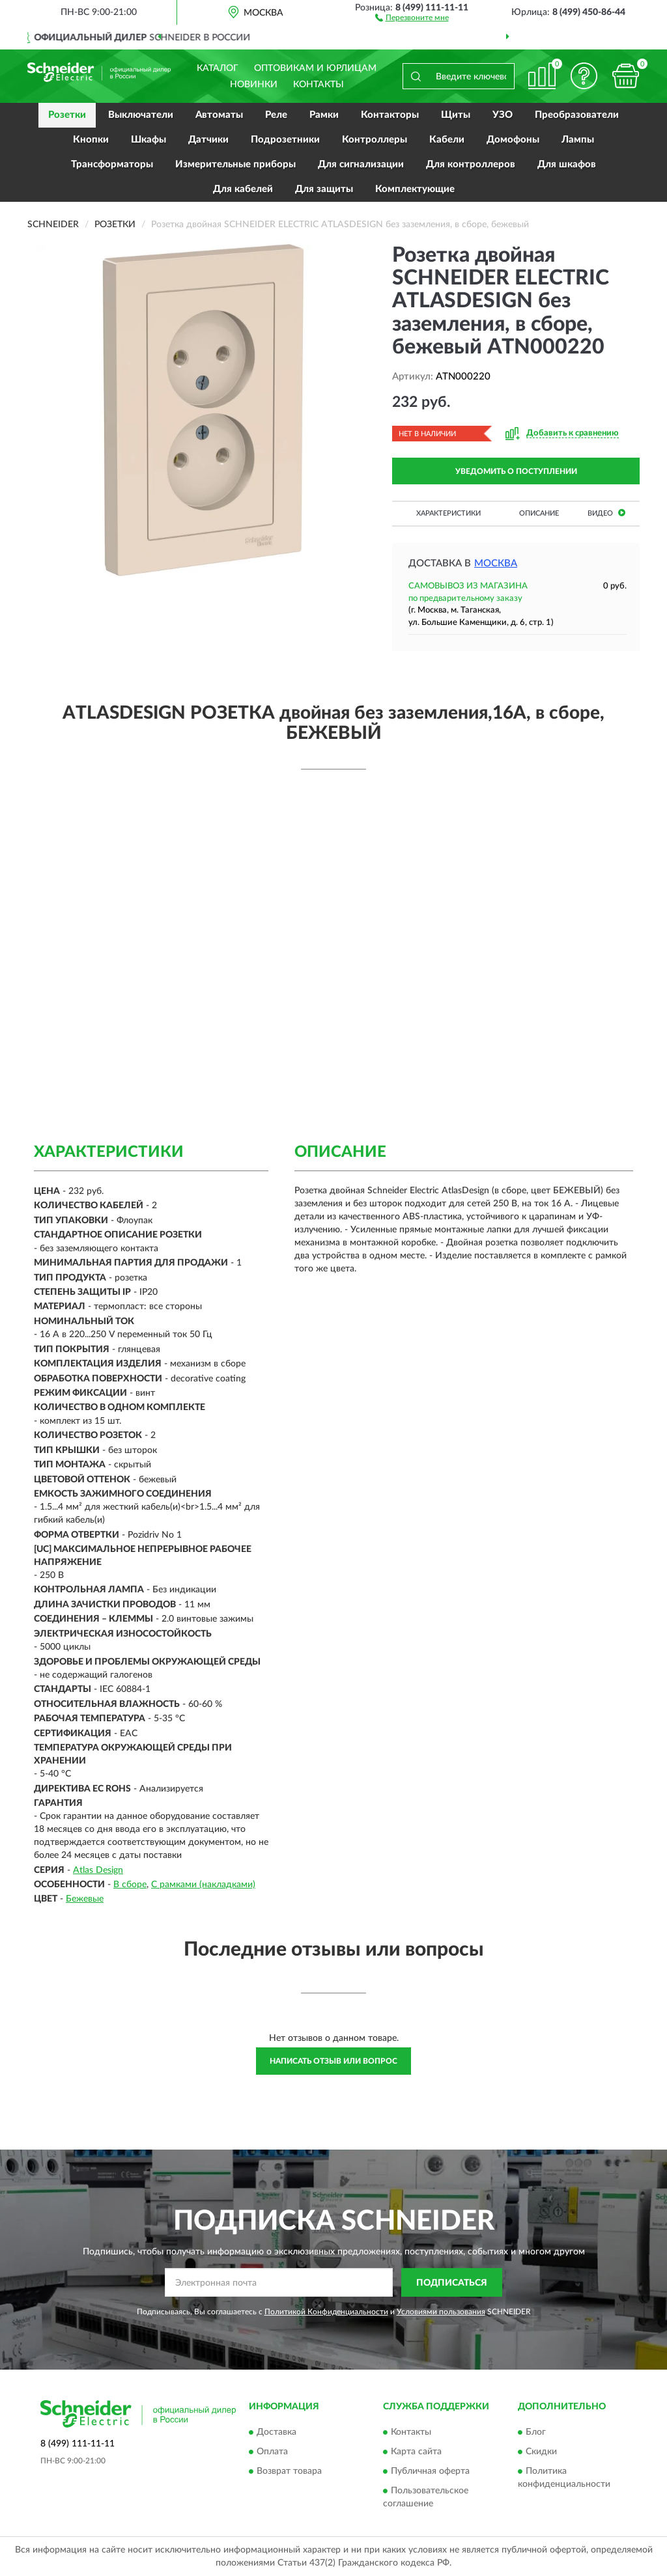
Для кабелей (243, 189)
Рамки (324, 115)
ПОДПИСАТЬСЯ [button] (451, 2283)
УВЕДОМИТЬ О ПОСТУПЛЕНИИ (516, 471)
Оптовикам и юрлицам (315, 68)
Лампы (577, 140)
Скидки (541, 2451)
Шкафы (148, 140)
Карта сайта (416, 2451)
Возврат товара (289, 2471)
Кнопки (91, 140)
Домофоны (513, 140)
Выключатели (140, 115)
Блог (536, 2432)
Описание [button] (539, 513)
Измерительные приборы (235, 164)
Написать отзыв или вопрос (333, 2061)
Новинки (253, 84)
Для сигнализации (361, 164)
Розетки (67, 115)
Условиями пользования (441, 2312)
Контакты (318, 84)
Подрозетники (285, 140)
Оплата (272, 2451)
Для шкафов (566, 164)
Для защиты (324, 189)
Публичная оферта (430, 2471)
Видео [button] (606, 512)
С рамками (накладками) (203, 1884)
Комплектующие (415, 189)
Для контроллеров (470, 164)
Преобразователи (577, 115)
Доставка (276, 2432)
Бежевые (85, 1899)
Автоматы (219, 115)
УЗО (502, 115)
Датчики (208, 140)
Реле (276, 115)
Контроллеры (374, 140)
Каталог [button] (217, 68)
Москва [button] (495, 563)
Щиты (455, 115)
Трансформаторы (112, 164)
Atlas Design (98, 1870)
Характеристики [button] (448, 513)
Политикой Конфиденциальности (326, 2312)
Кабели (446, 140)
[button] (412, 17)
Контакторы (390, 115)
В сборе (130, 1884)
